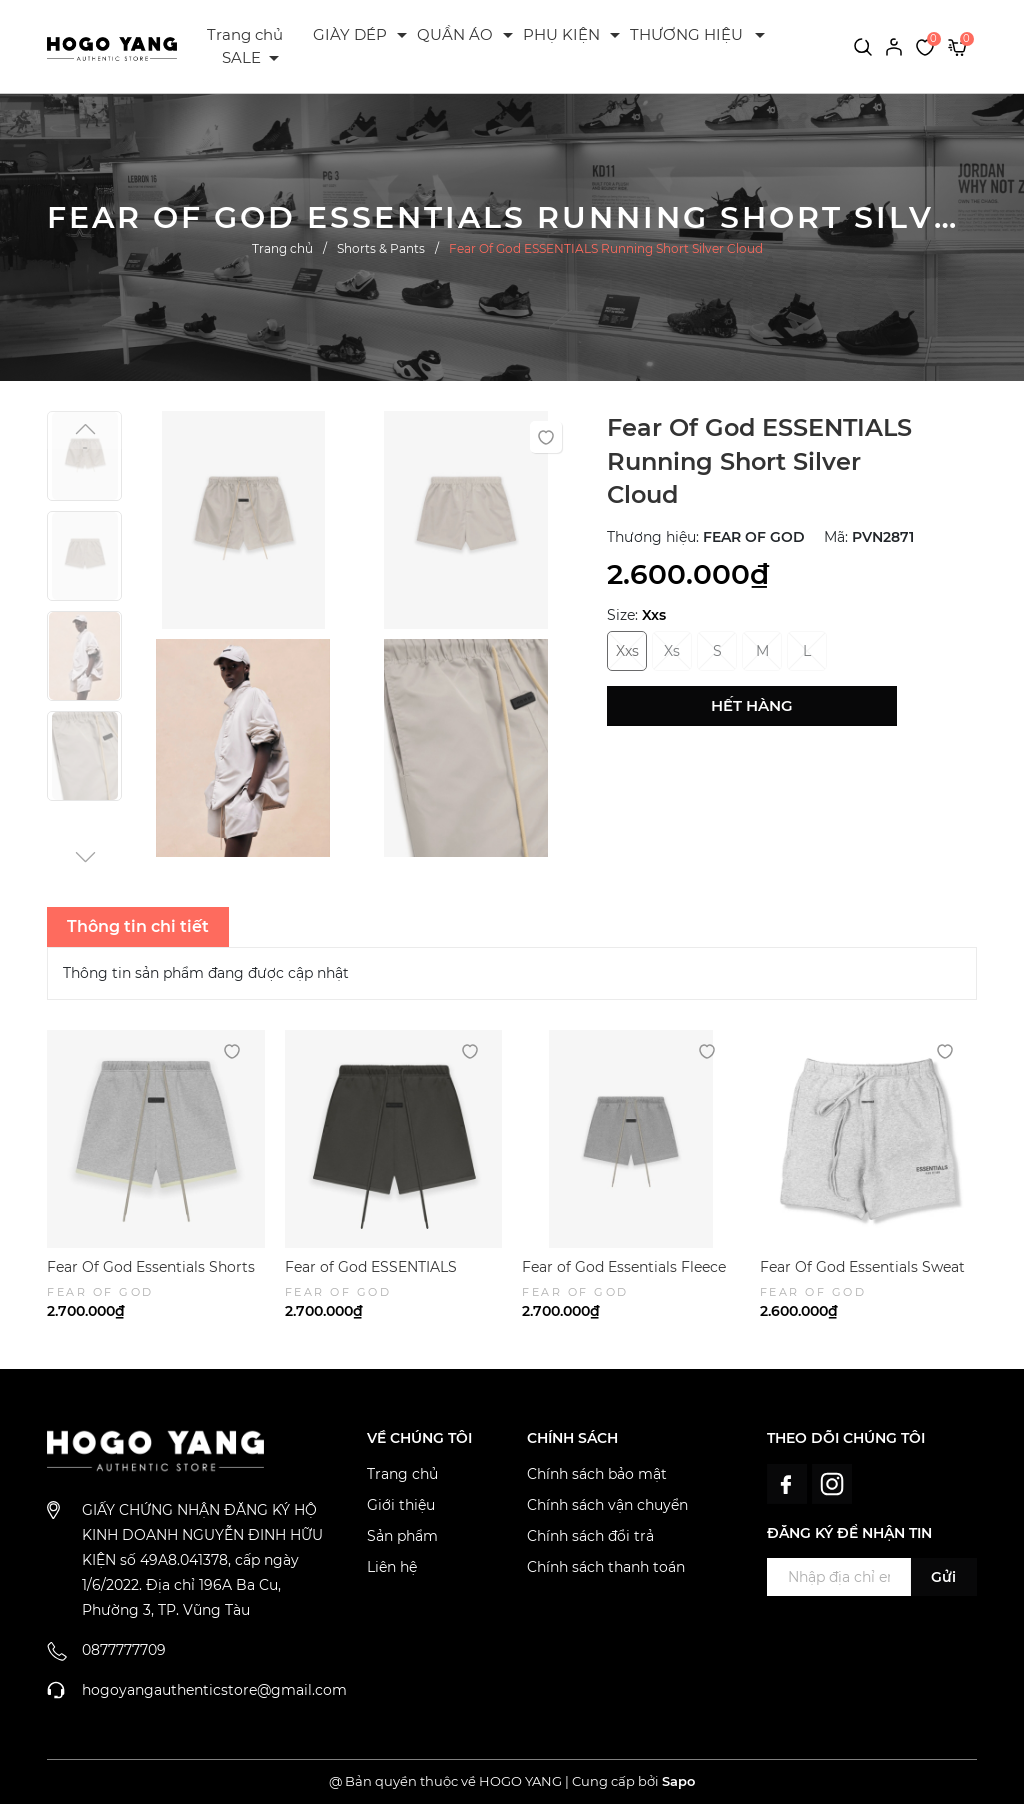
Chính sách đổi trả (590, 1536)
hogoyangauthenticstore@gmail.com (214, 1690)
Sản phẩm (402, 1536)
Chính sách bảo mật (597, 1474)
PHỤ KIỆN (561, 34)
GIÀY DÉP (350, 34)
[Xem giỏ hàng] (957, 46)
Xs (672, 651)
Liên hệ (392, 1567)
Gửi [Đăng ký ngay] (943, 1577)
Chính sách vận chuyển (607, 1505)
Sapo (678, 1781)
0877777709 (124, 1650)
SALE (241, 57)
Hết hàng (752, 705)
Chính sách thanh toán (606, 1567)
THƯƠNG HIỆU (686, 34)
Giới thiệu (401, 1505)
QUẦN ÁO (455, 34)
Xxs (627, 651)
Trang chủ (245, 34)
